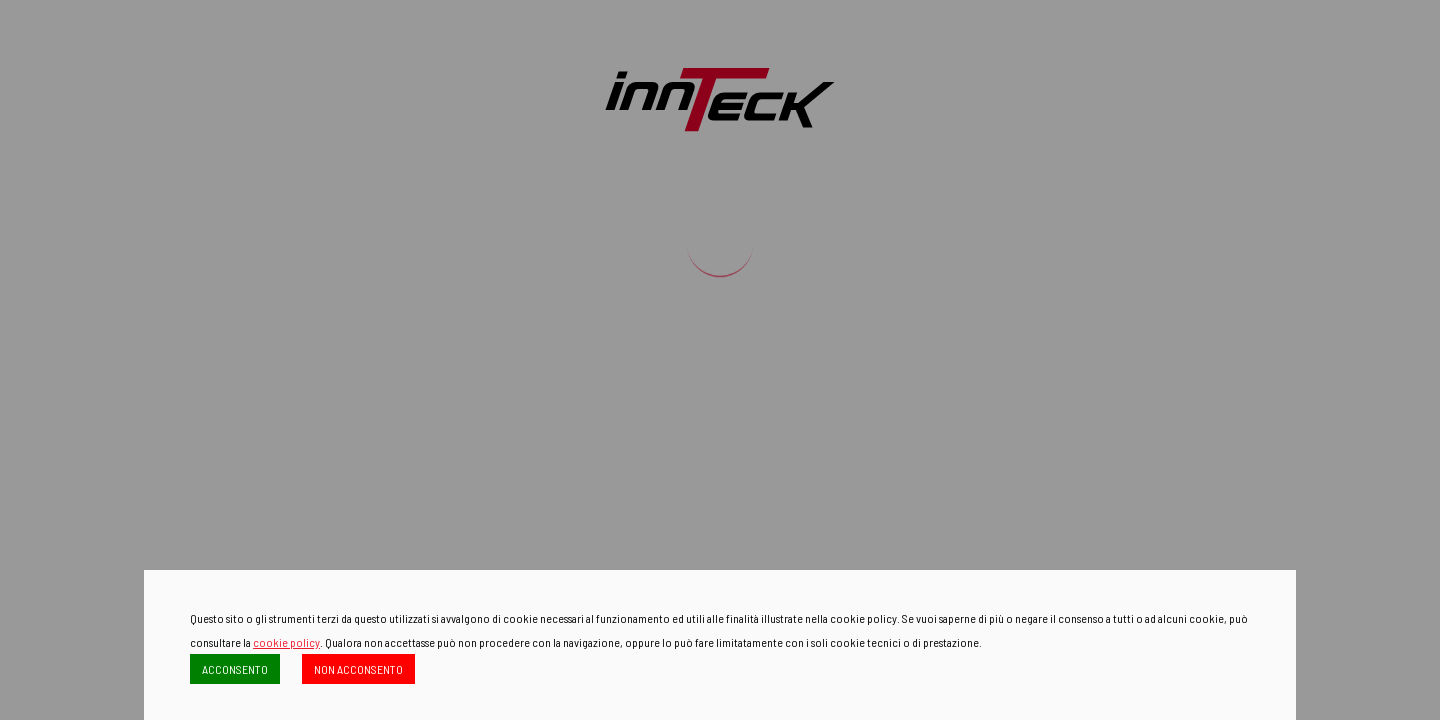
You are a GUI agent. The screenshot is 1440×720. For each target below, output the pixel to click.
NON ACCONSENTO (358, 669)
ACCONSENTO (235, 669)
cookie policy (286, 642)
